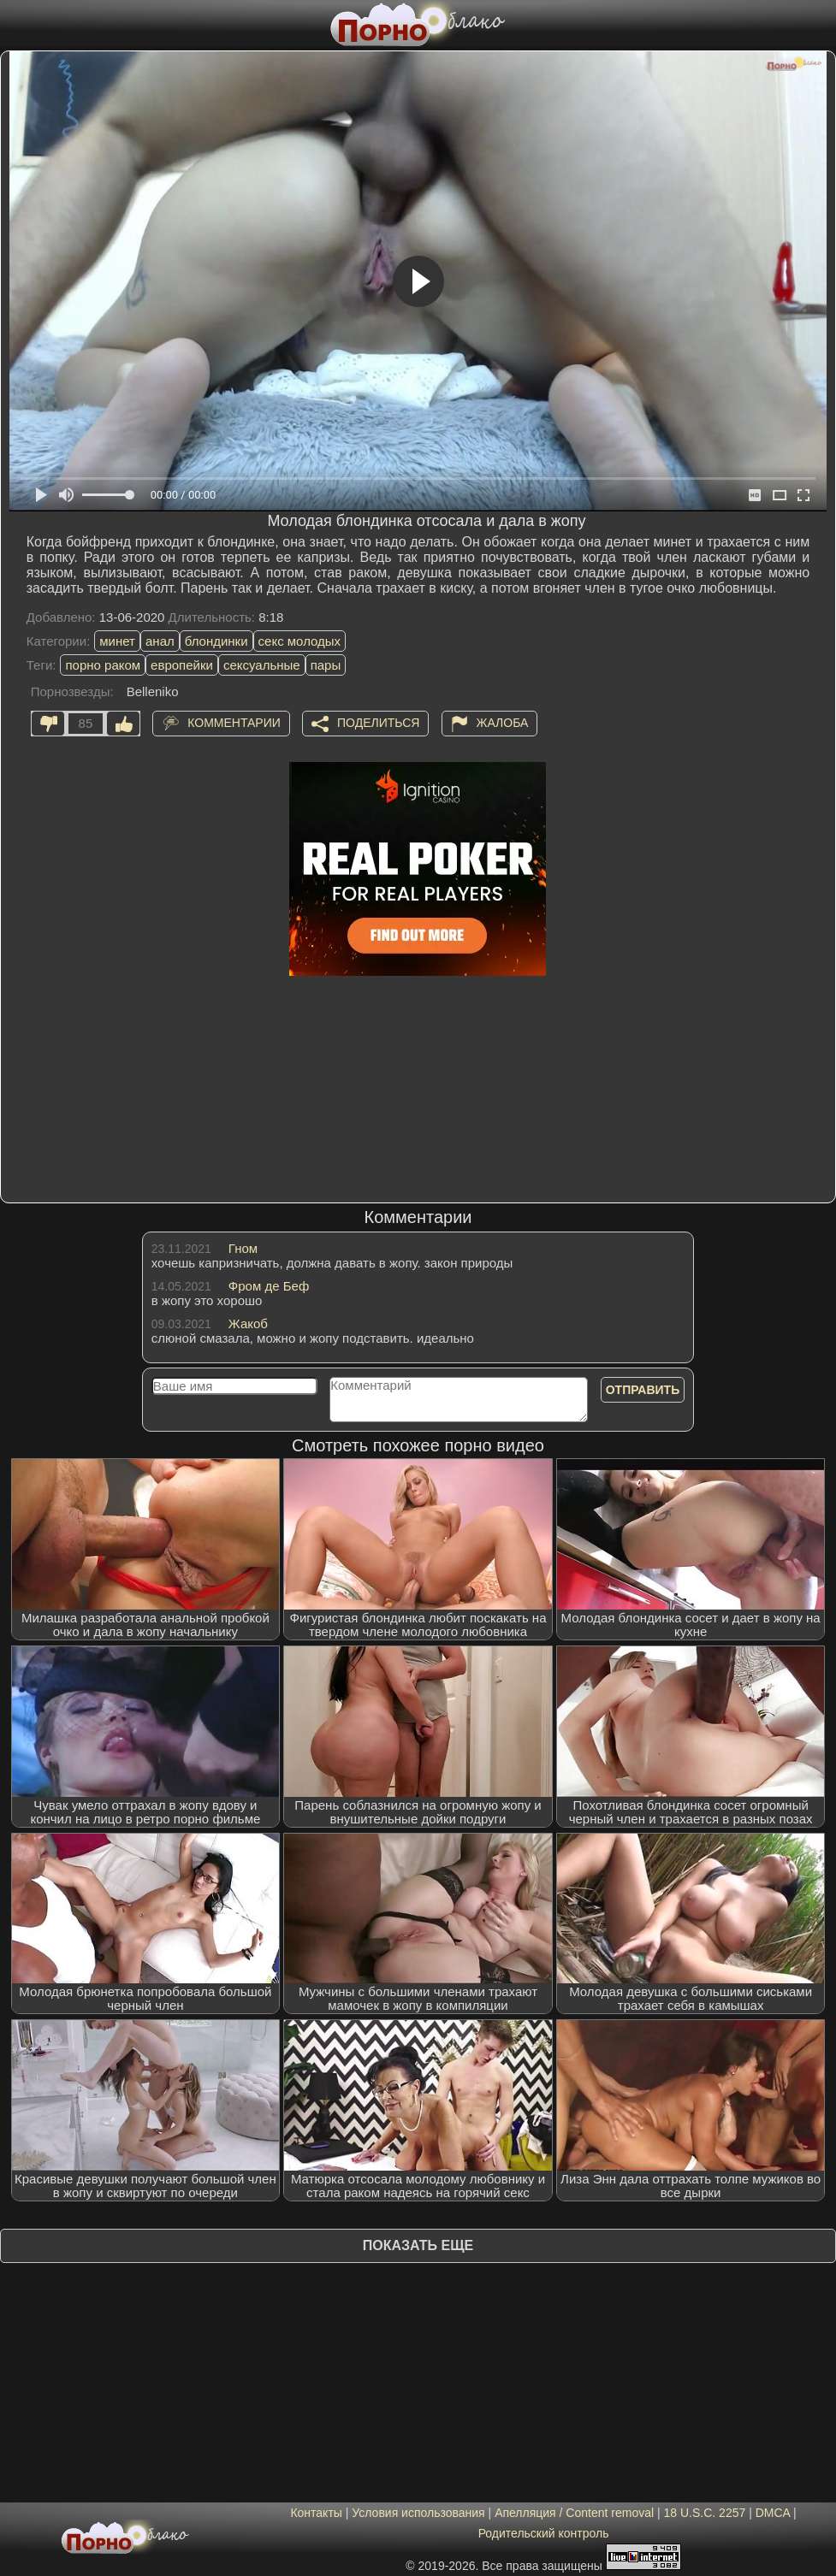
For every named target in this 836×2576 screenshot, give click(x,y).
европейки (182, 665)
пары (326, 665)
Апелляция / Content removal (574, 2513)
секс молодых (299, 641)
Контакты (315, 2513)
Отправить (643, 1390)
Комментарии (234, 723)
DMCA (773, 2513)
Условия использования (418, 2513)
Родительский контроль (543, 2533)
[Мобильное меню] (15, 23)
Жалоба (503, 723)
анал (160, 641)
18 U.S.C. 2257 (705, 2513)
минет (117, 641)
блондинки (216, 641)
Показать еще (418, 2245)
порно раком (102, 665)
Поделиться (378, 723)
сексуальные (261, 665)
